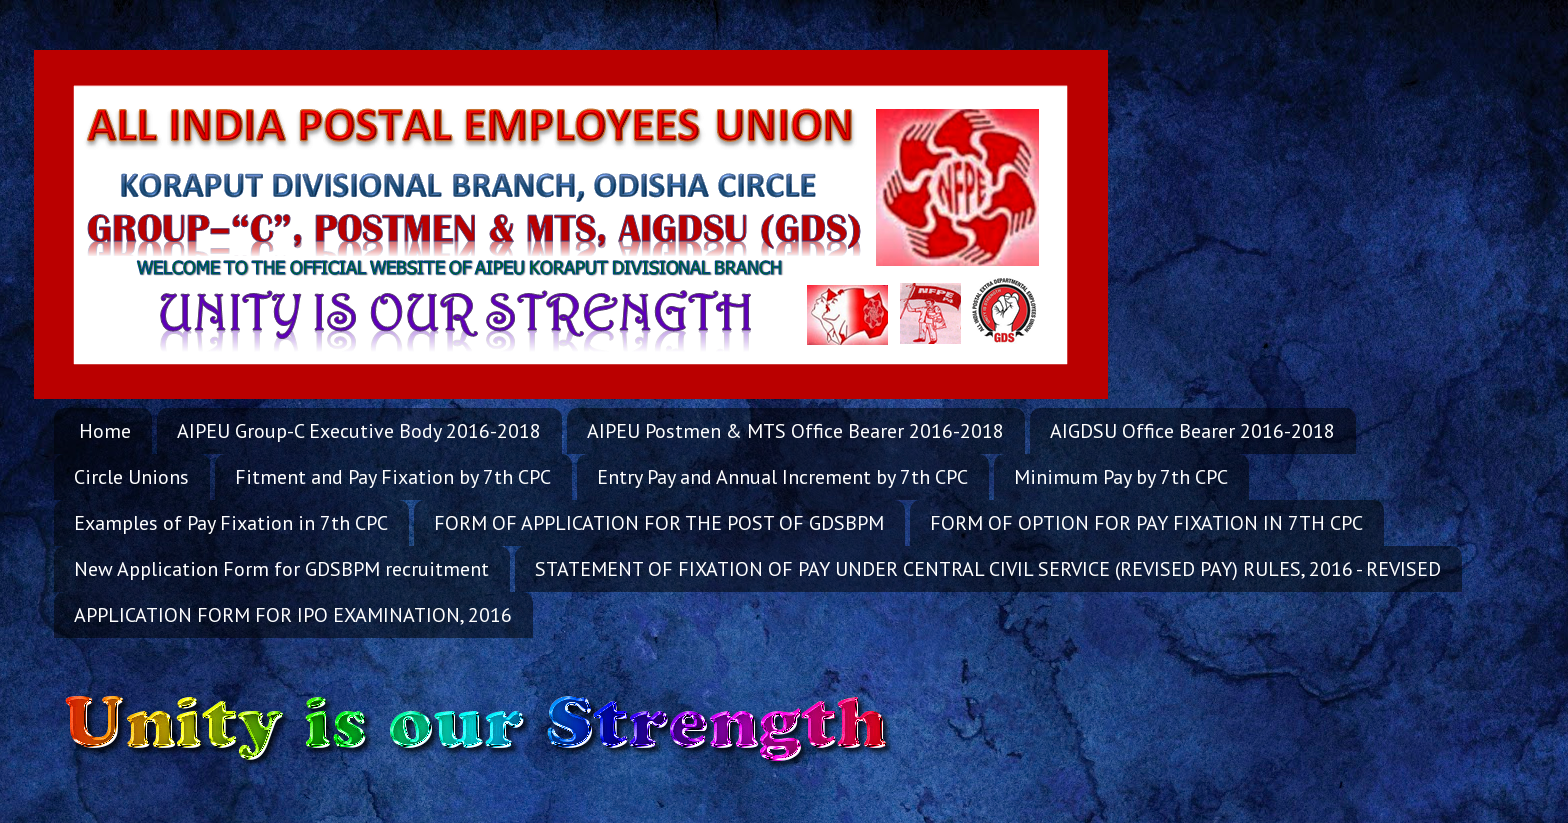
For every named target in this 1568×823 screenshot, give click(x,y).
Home (105, 431)
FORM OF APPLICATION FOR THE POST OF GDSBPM (659, 523)
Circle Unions (131, 477)
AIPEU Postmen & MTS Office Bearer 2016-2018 (795, 431)
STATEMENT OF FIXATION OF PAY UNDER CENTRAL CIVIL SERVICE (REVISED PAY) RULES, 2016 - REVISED (988, 569)
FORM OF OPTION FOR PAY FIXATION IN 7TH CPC (1146, 523)
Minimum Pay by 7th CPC (1121, 477)
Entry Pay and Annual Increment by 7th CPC (782, 477)
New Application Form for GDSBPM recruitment (281, 569)
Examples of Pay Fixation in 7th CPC (231, 523)
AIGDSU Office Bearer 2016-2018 (1192, 431)
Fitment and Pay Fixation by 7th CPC (393, 477)
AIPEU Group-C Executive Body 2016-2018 (359, 431)
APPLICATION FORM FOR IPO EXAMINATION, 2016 (293, 615)
